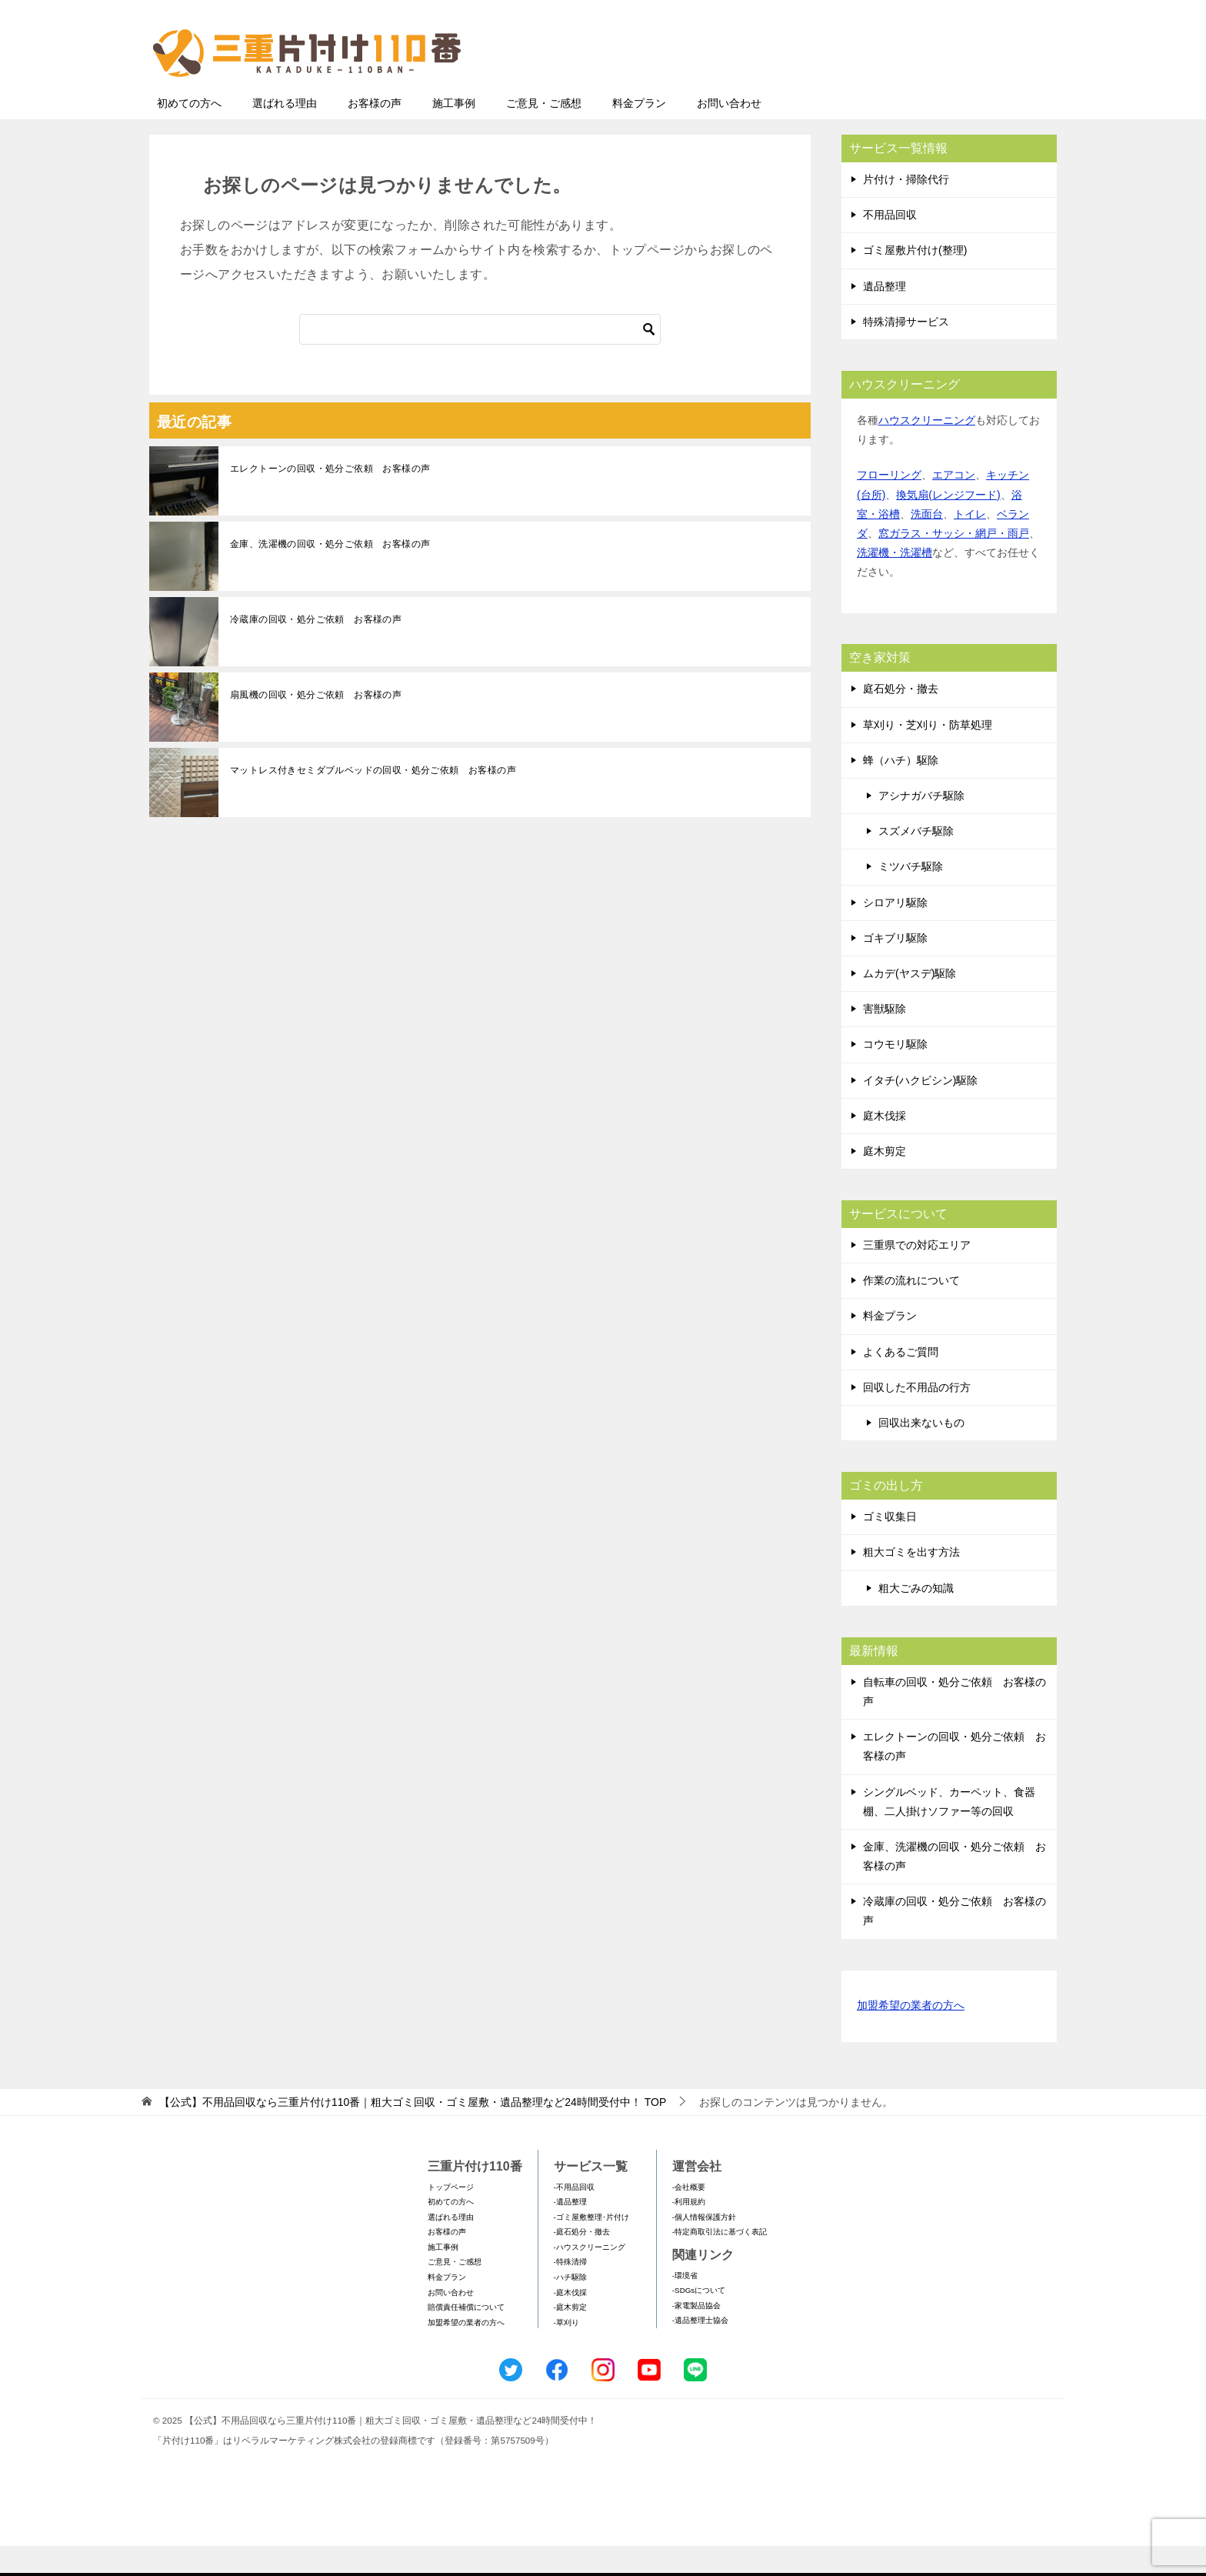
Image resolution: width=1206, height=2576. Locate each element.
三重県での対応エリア (917, 1275)
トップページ (451, 2217)
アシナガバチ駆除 (921, 825)
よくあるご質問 (900, 1382)
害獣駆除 (884, 1039)
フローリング (889, 505)
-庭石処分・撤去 (582, 2261)
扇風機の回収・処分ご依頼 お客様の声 (315, 724)
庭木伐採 (884, 1146)
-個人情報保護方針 (704, 2247)
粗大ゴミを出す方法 (911, 1582)
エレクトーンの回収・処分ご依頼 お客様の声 (330, 498)
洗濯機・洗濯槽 (894, 582)
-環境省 (685, 2305)
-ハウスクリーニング (589, 2277)
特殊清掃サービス (906, 351)
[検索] (480, 359)
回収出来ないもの (921, 1452)
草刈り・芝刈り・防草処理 (927, 755)
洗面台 (927, 544)
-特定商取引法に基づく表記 (719, 2261)
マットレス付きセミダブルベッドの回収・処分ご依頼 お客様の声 (373, 800)
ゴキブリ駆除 (895, 968)
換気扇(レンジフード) (948, 525)
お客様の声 (374, 133)
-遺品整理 (570, 2231)
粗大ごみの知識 (916, 1618)
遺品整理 (884, 316)
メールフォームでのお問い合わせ (914, 89)
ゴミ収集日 (890, 1546)
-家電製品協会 (696, 2335)
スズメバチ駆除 (916, 861)
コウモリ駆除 (895, 1074)
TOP (412, 2132)
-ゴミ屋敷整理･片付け (591, 2247)
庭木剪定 (884, 1181)
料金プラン (639, 133)
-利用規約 (688, 2231)
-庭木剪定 (570, 2337)
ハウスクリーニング (926, 450)
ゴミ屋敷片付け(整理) (915, 280)
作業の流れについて (911, 1310)
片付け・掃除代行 (906, 209)
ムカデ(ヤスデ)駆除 (909, 1003)
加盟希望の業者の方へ (910, 2036)
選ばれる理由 (284, 133)
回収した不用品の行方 (917, 1417)
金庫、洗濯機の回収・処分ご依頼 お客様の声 (330, 574)
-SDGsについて (698, 2320)
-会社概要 (688, 2217)
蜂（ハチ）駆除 (900, 790)
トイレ (970, 544)
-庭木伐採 (570, 2322)
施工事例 (453, 133)
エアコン (953, 505)
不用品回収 (890, 245)
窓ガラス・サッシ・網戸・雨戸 (953, 563)
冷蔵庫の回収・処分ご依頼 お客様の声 (315, 649)
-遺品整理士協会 (700, 2350)
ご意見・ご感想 (543, 133)
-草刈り (566, 2352)
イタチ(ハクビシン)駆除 (920, 1110)
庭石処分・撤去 (900, 718)
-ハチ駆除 (570, 2307)
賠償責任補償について (466, 2337)
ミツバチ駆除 (910, 896)
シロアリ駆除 (895, 932)
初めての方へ (189, 133)
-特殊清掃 (570, 2291)
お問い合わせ (729, 133)
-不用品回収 (574, 2217)
